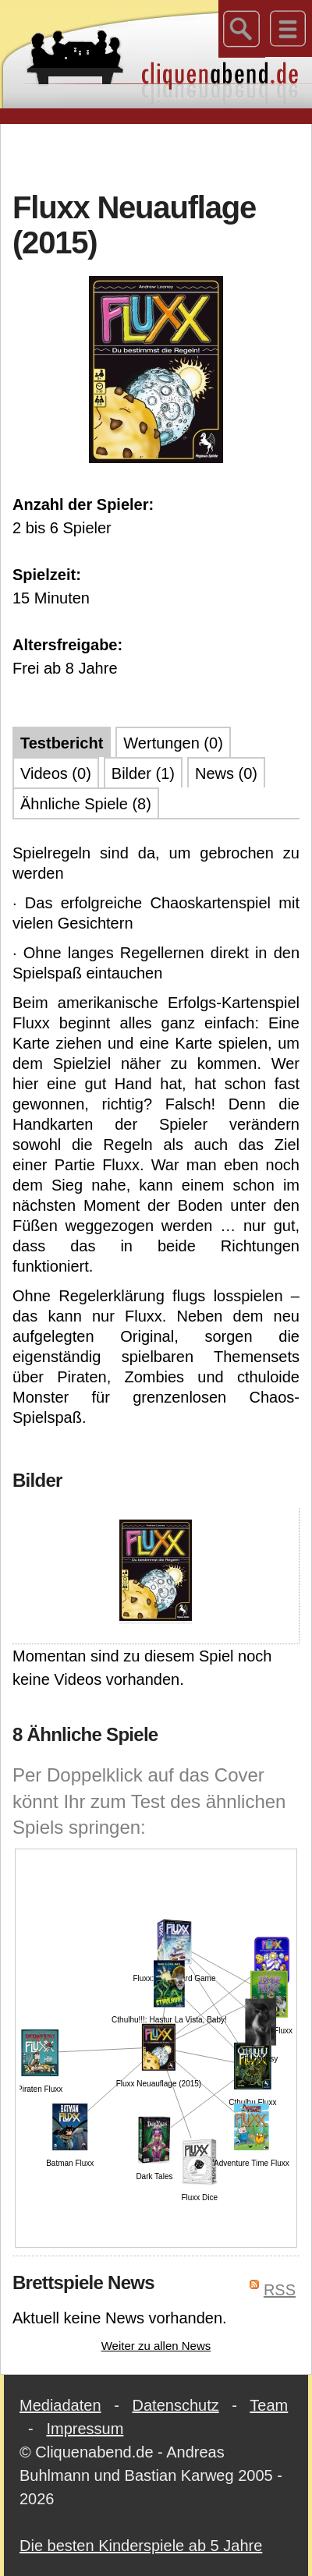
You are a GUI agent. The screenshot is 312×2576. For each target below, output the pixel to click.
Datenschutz (176, 2405)
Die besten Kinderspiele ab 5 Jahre (141, 2545)
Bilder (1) (143, 773)
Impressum (84, 2428)
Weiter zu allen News (156, 2345)
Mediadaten (60, 2405)
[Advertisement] (156, 155)
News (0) (226, 773)
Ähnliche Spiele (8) (85, 803)
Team (269, 2405)
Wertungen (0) (172, 743)
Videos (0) (55, 773)
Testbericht (61, 743)
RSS (280, 2289)
